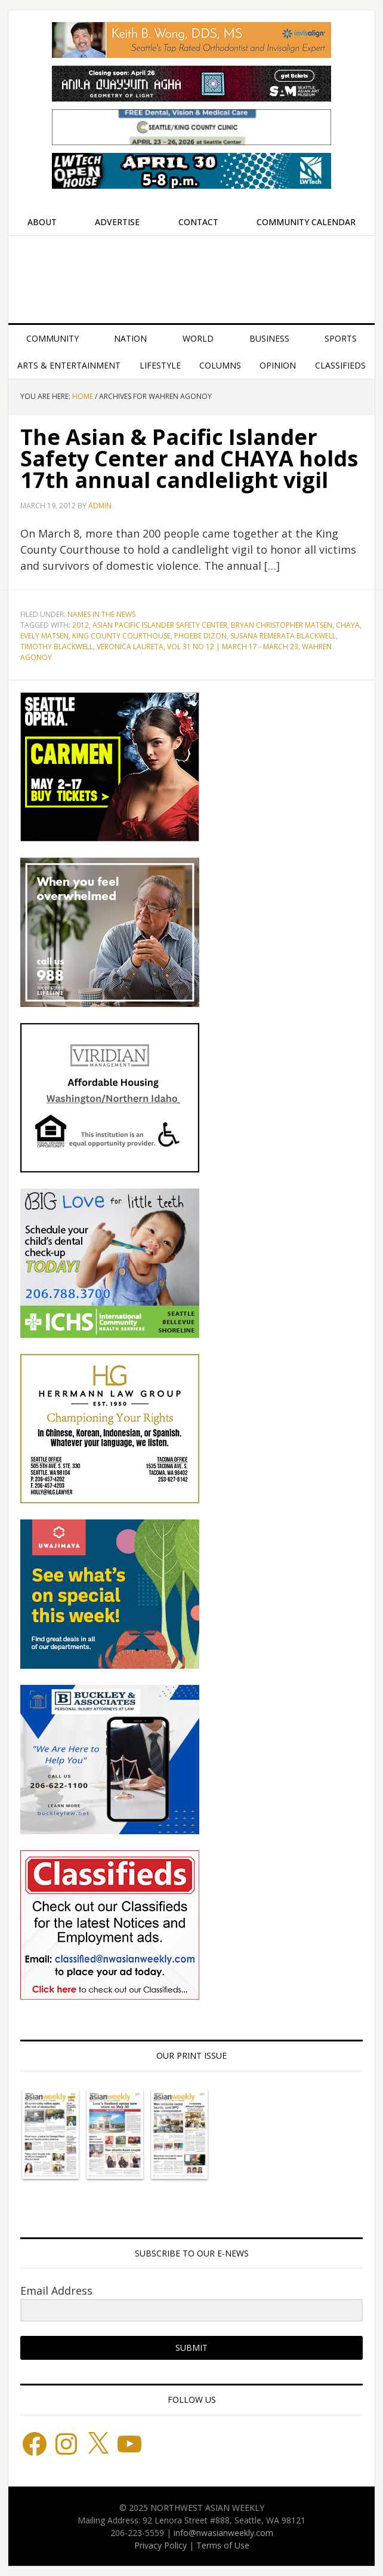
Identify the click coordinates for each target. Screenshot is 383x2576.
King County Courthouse (121, 636)
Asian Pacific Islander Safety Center (159, 625)
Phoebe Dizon (200, 636)
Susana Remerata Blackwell (283, 636)
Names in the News (101, 614)
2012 (80, 625)
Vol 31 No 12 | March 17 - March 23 (232, 646)
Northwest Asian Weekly (191, 275)
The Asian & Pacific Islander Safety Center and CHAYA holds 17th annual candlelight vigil (189, 458)
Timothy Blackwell (56, 646)
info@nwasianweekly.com (223, 2532)
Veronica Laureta (130, 646)
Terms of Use (222, 2545)
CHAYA (348, 625)
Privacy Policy (160, 2545)
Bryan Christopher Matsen (281, 625)
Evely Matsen (44, 636)
